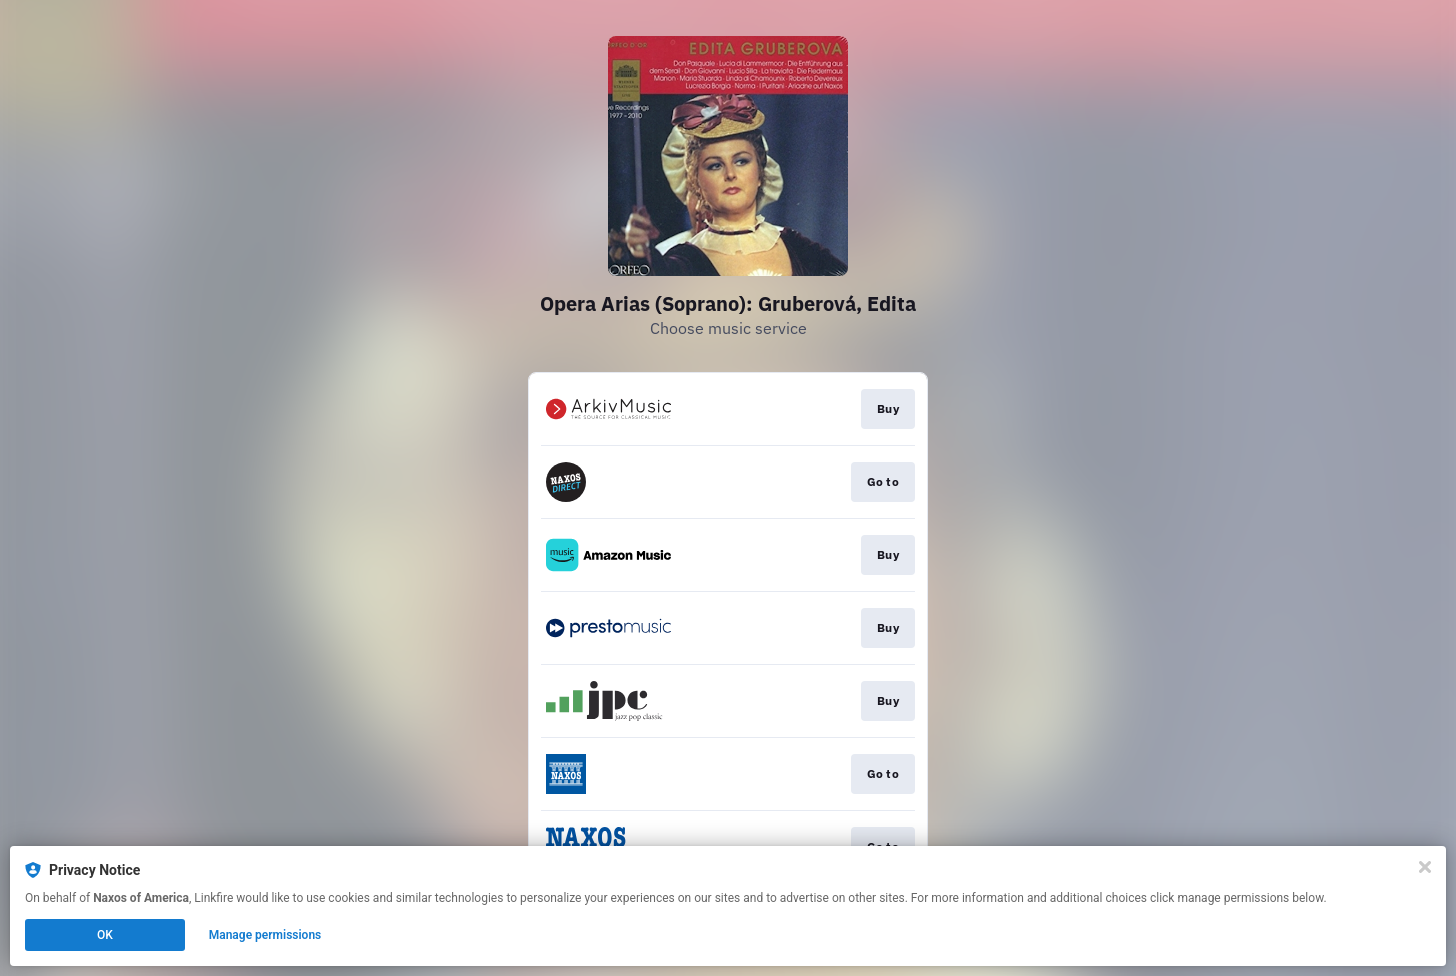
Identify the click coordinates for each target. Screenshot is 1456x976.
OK (105, 935)
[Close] (1425, 867)
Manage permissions (265, 935)
